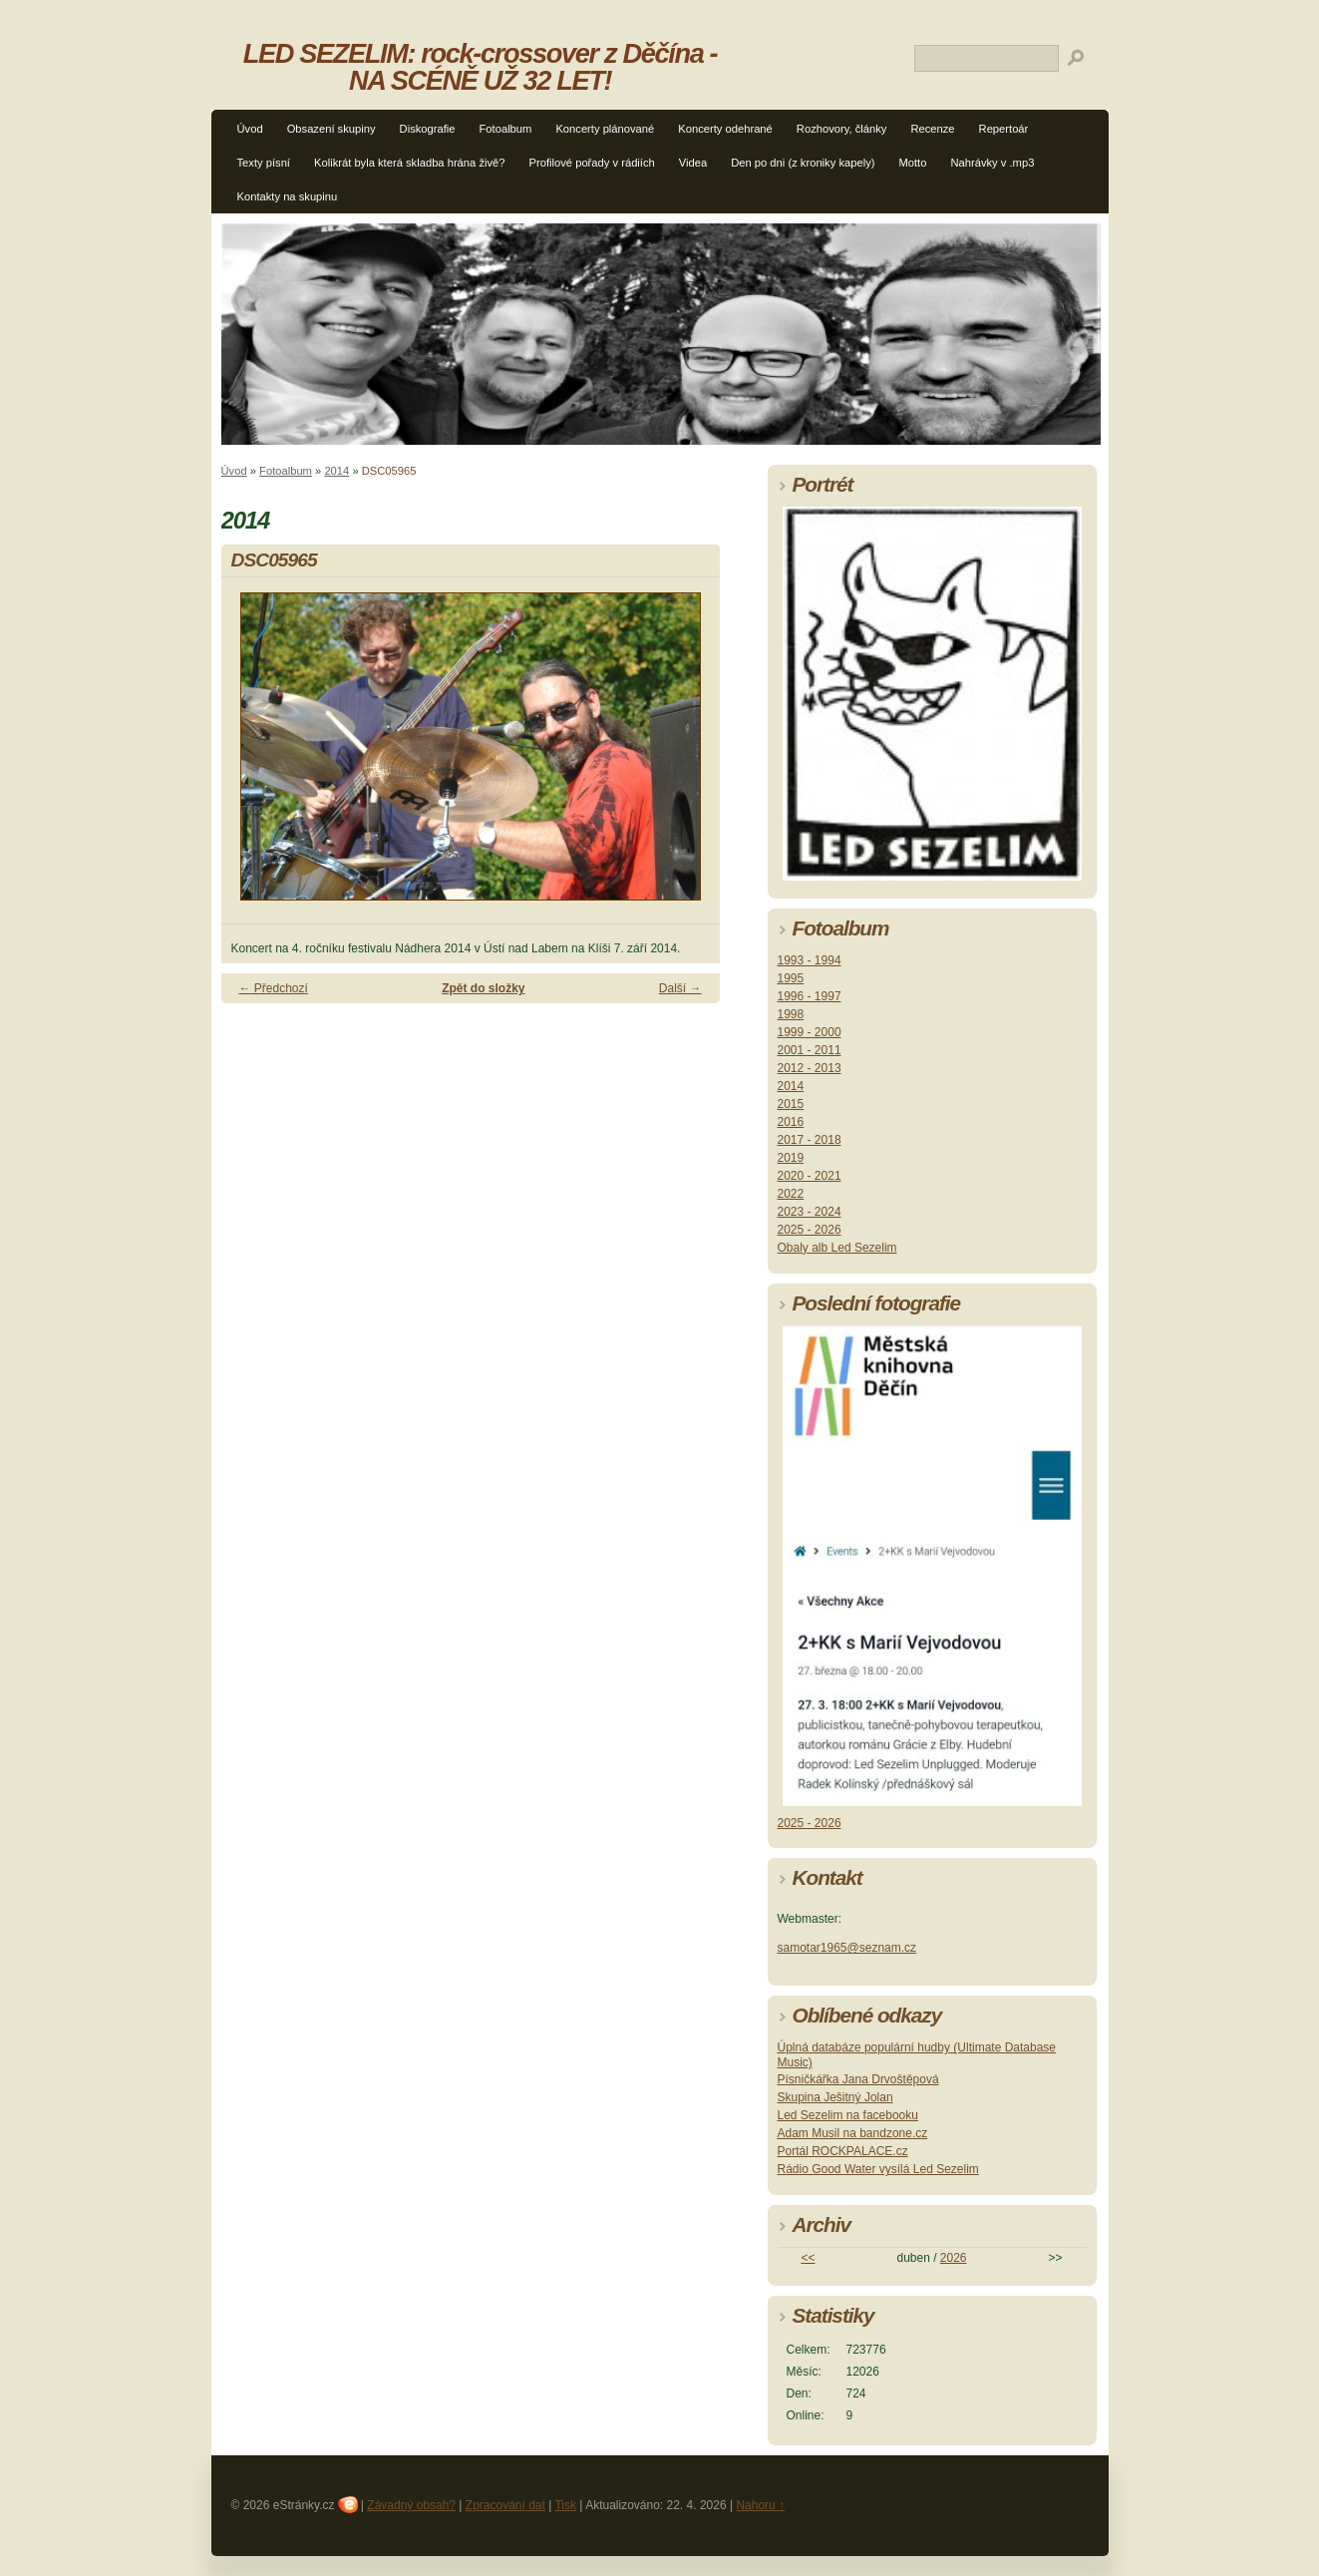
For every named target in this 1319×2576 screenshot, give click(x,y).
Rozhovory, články (842, 129)
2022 (791, 1194)
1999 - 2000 (809, 1032)
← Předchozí (273, 988)
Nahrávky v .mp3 (992, 163)
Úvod (250, 129)
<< (808, 2258)
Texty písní (263, 163)
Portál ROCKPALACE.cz (843, 2151)
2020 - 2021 (809, 1176)
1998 (791, 1014)
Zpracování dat (505, 2505)
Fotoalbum (506, 129)
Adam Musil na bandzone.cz (853, 2133)
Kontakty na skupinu (287, 196)
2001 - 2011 (809, 1050)
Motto (912, 163)
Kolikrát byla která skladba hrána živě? (409, 163)
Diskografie (428, 129)
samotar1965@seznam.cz (847, 1948)
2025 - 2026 (809, 1230)
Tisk (565, 2505)
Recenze (932, 129)
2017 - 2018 (809, 1140)
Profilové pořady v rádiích (592, 163)
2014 (336, 471)
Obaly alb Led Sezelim (837, 1248)
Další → (680, 988)
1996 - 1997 (809, 996)
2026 (953, 2258)
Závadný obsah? (411, 2505)
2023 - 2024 (809, 1212)
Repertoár (1004, 129)
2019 (791, 1158)
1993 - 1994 (809, 960)
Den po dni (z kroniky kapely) (802, 163)
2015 (791, 1104)
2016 (791, 1122)
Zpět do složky (483, 988)
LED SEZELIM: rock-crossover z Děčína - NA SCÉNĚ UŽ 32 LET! (480, 67)
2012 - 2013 (809, 1068)
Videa (693, 163)
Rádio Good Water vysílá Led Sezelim (878, 2169)
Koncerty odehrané (725, 129)
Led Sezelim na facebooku (848, 2115)
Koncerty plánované (604, 129)
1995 (791, 978)
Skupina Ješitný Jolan (835, 2097)
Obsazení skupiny (331, 129)
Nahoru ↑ (760, 2505)
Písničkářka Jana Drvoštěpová (858, 2079)
